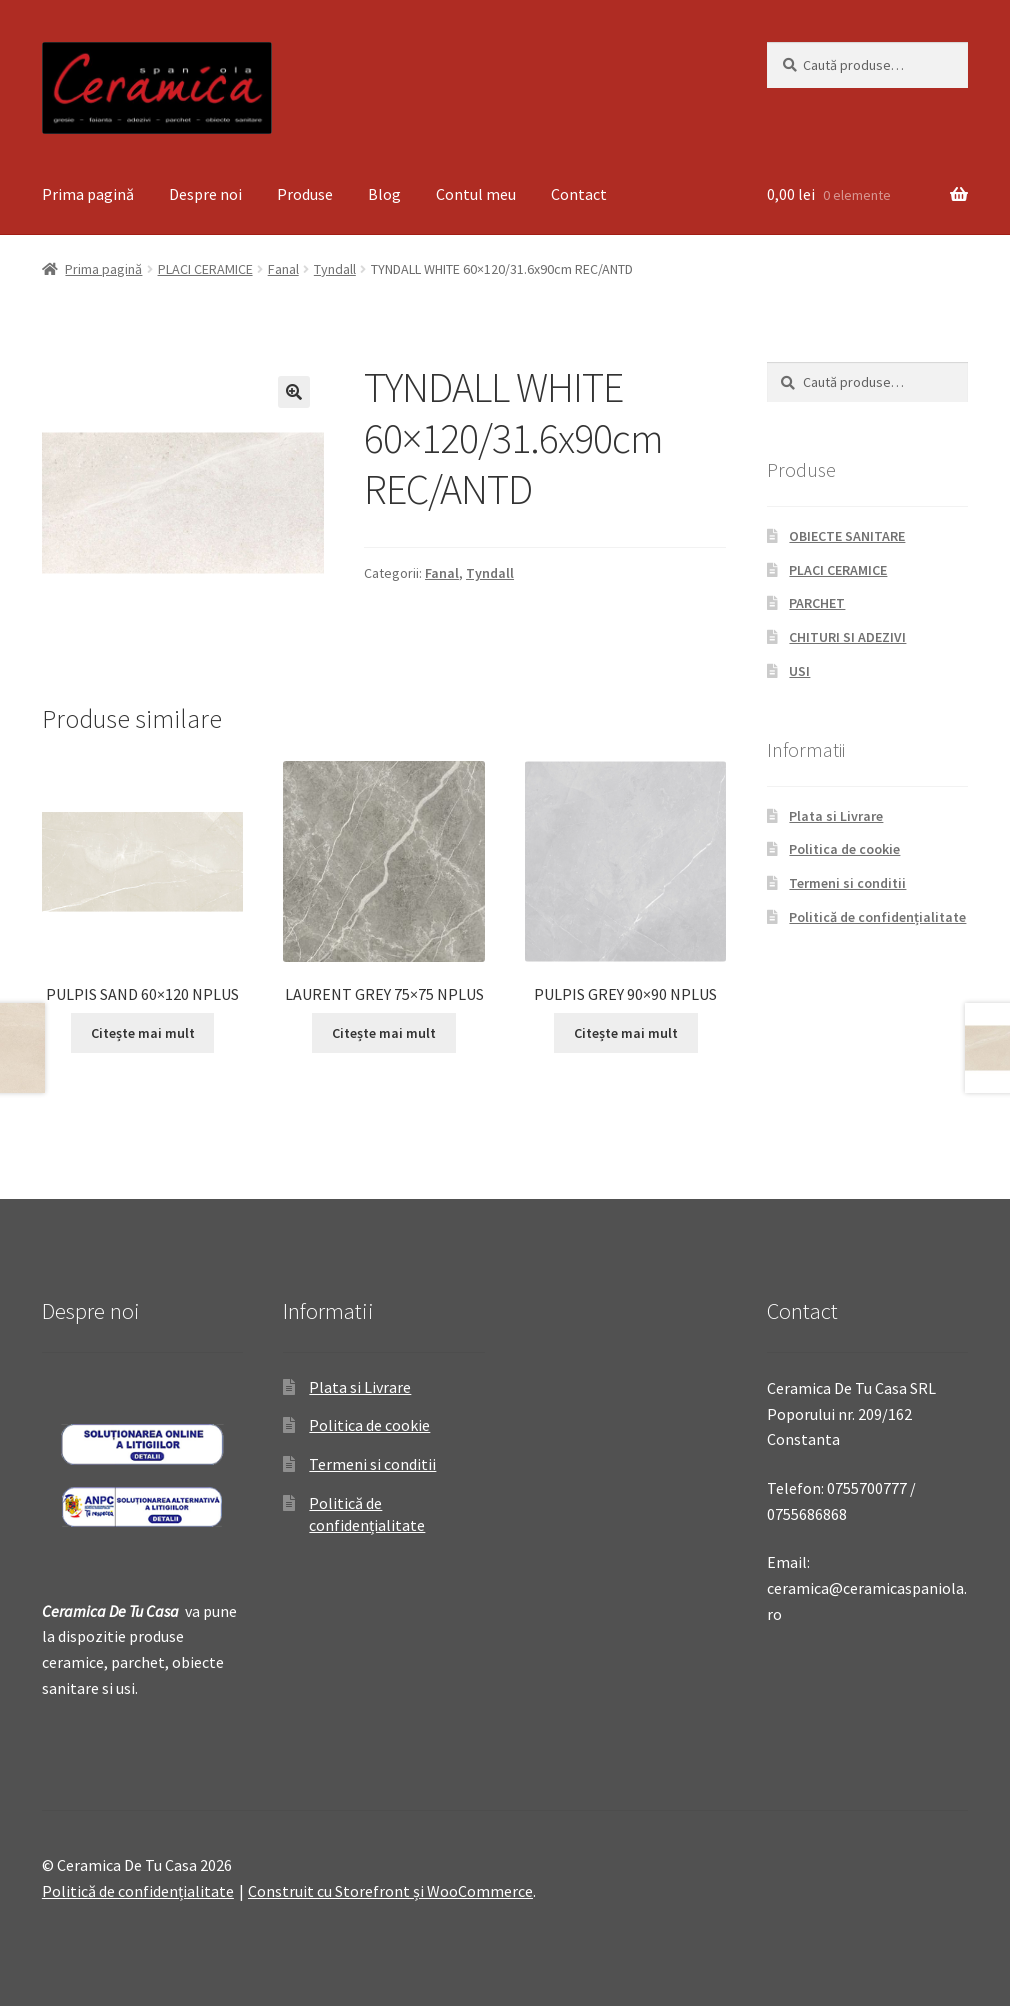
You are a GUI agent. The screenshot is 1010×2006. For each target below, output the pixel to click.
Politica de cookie (844, 849)
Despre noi (205, 194)
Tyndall (335, 269)
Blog (384, 194)
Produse (305, 194)
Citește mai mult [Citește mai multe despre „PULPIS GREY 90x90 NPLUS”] (626, 1033)
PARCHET (817, 603)
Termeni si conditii (847, 883)
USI (799, 671)
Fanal (283, 269)
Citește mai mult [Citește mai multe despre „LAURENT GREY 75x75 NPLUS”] (384, 1033)
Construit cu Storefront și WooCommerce (390, 1891)
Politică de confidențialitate (877, 917)
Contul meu (476, 194)
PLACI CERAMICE (205, 269)
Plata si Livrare (836, 816)
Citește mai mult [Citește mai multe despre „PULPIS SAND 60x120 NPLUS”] (143, 1033)
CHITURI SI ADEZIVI (847, 637)
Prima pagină (88, 194)
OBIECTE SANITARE (847, 536)
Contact (579, 194)
